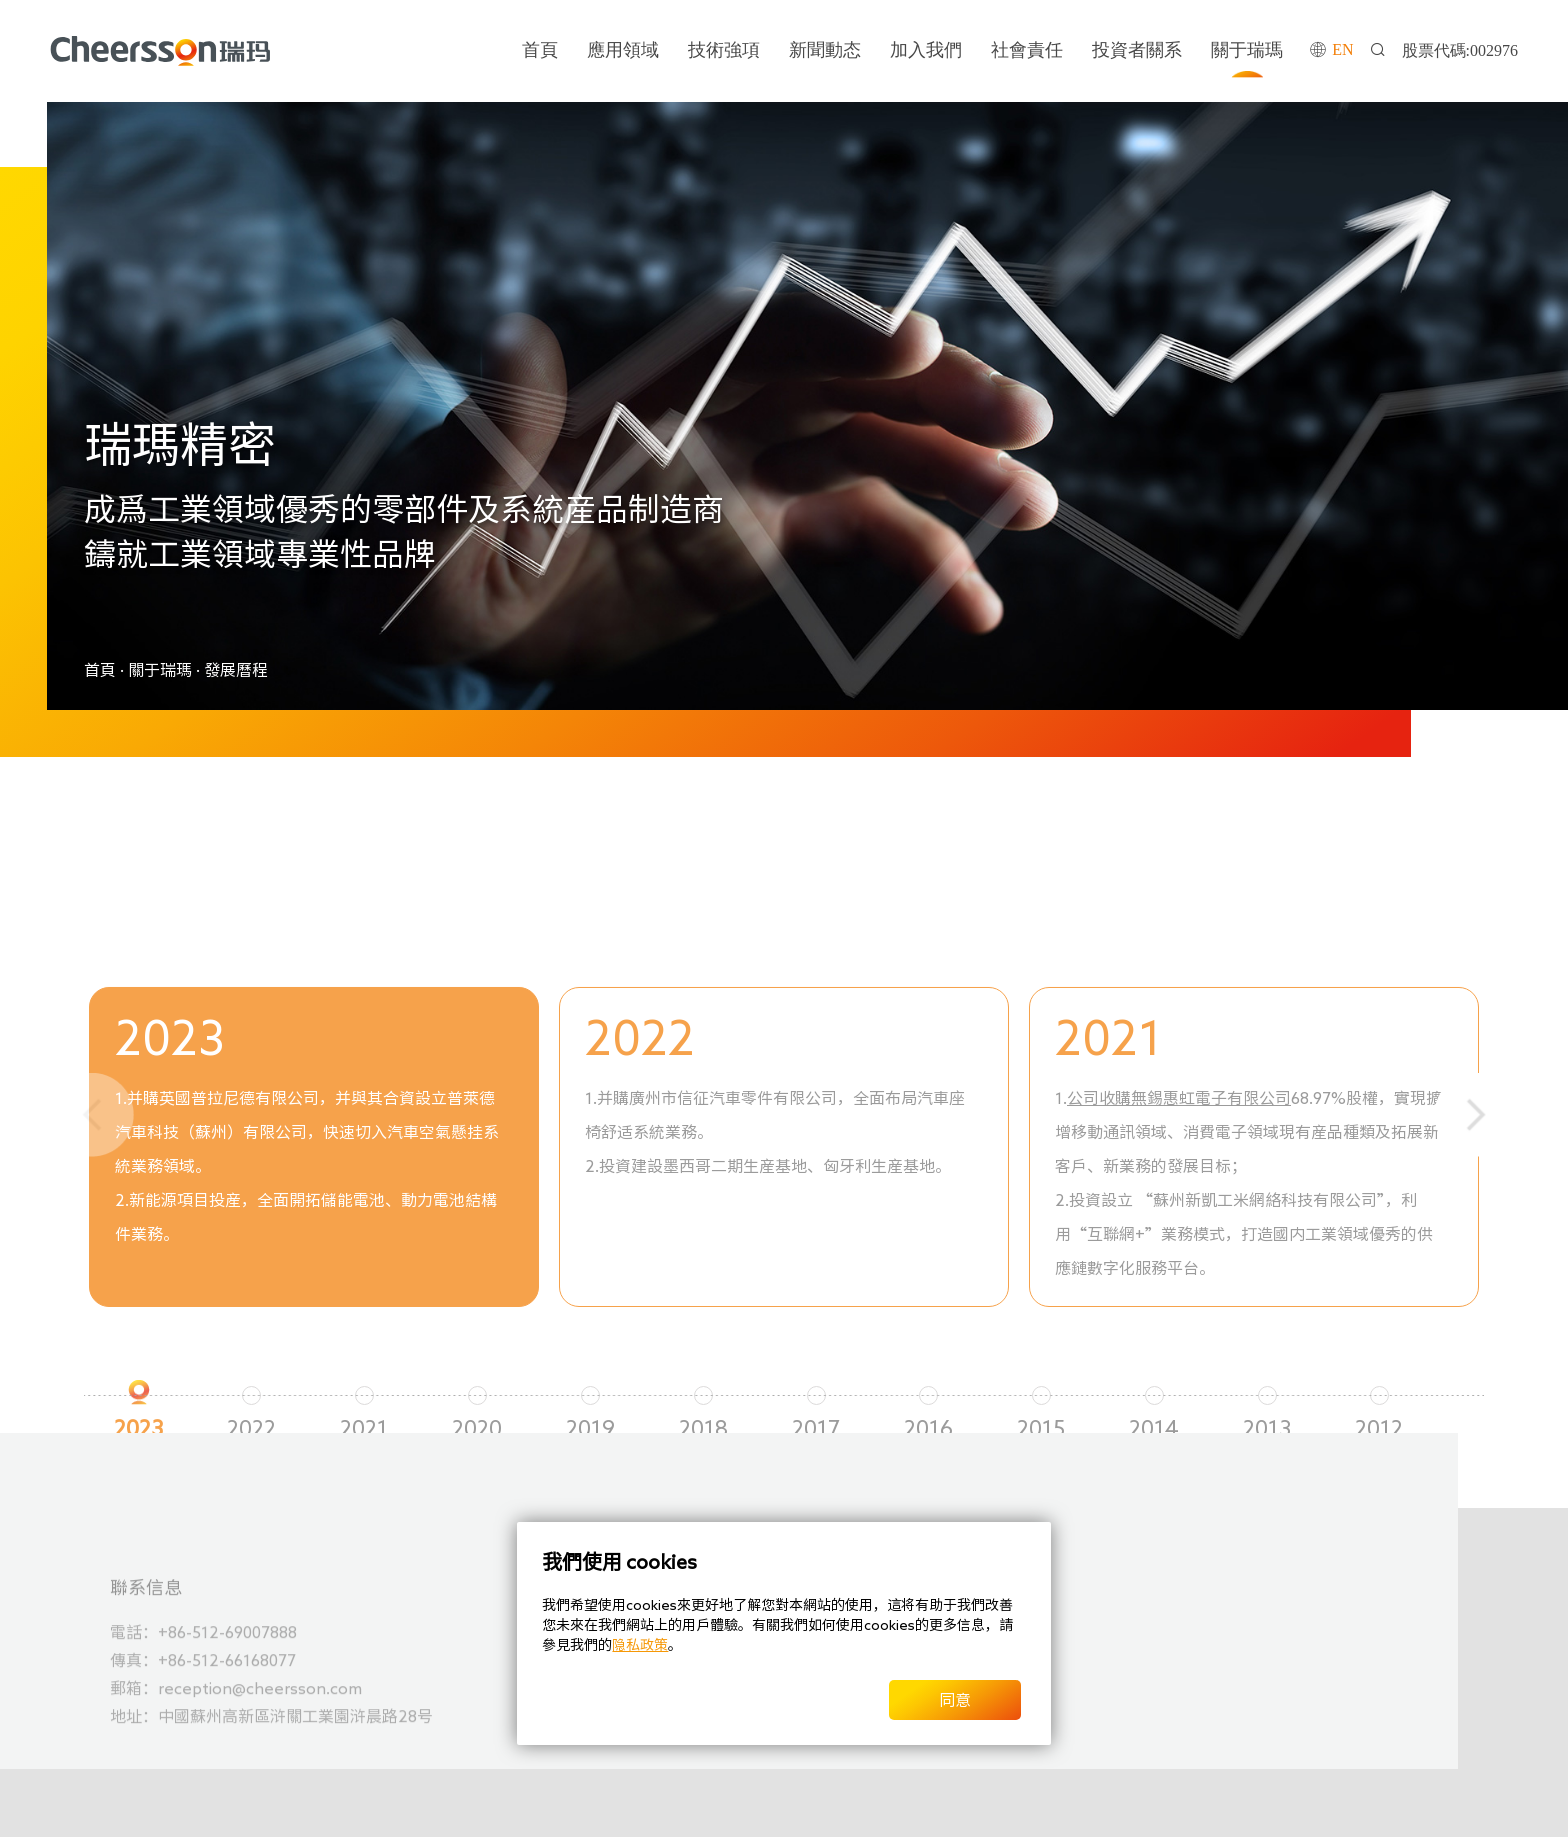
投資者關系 (1137, 50)
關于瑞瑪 (1247, 50)
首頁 (540, 50)
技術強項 (724, 50)
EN (1342, 49)
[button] (1476, 1115)
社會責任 (1027, 50)
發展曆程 (236, 670)
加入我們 (926, 50)
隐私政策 (640, 1645)
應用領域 (623, 50)
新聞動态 (825, 50)
